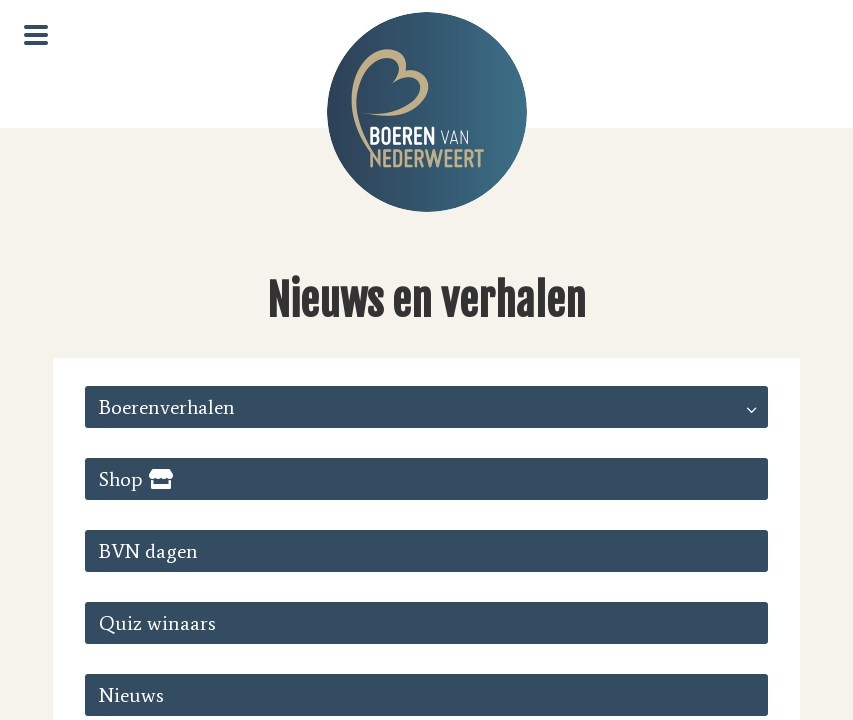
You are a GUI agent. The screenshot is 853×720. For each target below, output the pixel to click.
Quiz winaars (157, 623)
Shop (121, 479)
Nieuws (131, 695)
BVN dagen (148, 551)
